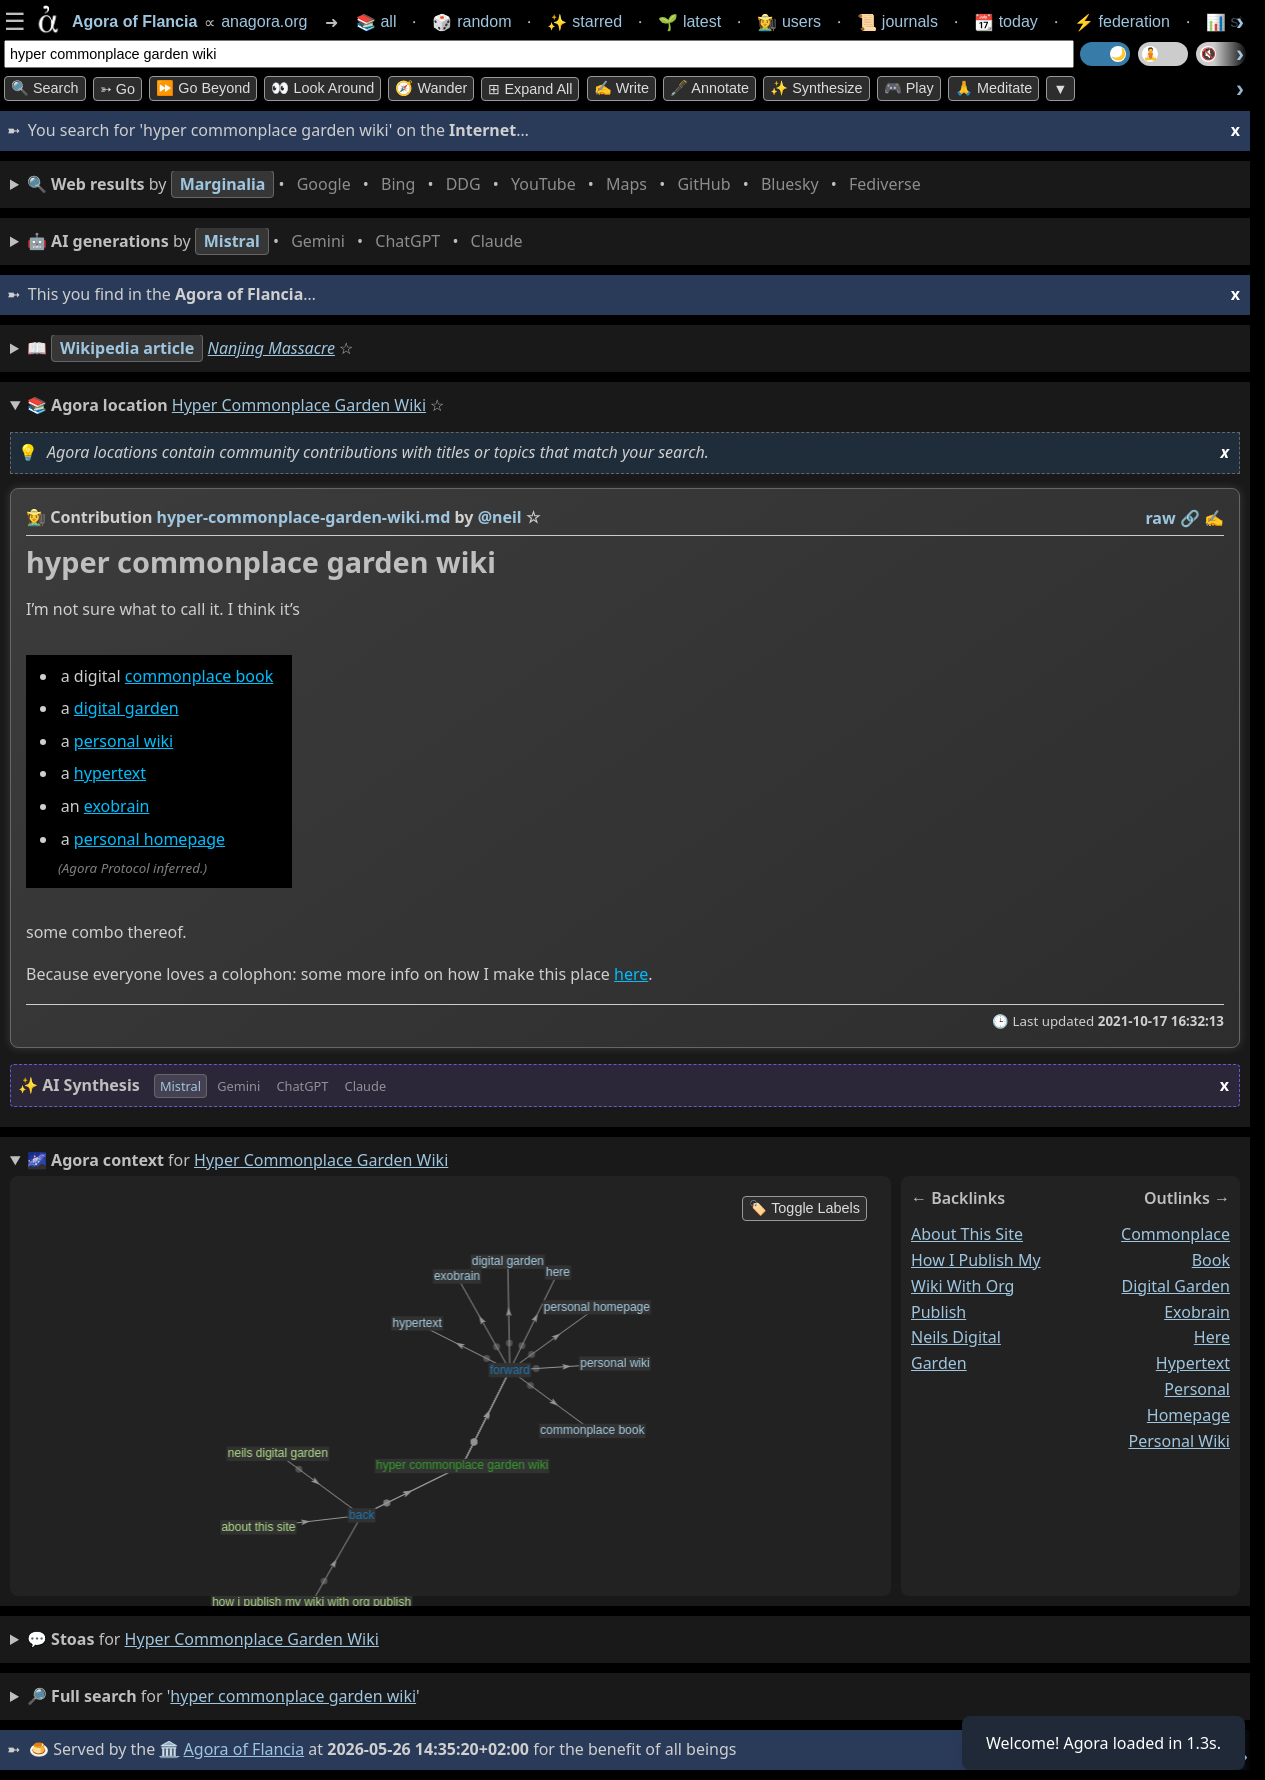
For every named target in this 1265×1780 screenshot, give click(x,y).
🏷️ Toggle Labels (804, 1208)
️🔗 (1190, 518)
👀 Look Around (322, 88)
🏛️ (169, 1749)
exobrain (117, 807)
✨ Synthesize (816, 88)
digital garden (126, 709)
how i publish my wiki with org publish (976, 1286)
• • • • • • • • (478, 184)
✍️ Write (621, 88)
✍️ (1214, 518)
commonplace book (199, 676)
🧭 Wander (431, 88)
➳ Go (117, 89)
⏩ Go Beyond (203, 88)
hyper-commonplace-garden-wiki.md (304, 517)
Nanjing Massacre (271, 348)
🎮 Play (909, 88)
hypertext (110, 774)
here (631, 974)
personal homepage (149, 839)
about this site (967, 1234)
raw (1161, 518)
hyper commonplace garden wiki (252, 1639)
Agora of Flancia (244, 1749)
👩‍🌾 (36, 517)
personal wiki (123, 741)
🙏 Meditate (993, 88)
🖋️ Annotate (709, 88)
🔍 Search (45, 88)
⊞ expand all (530, 89)
